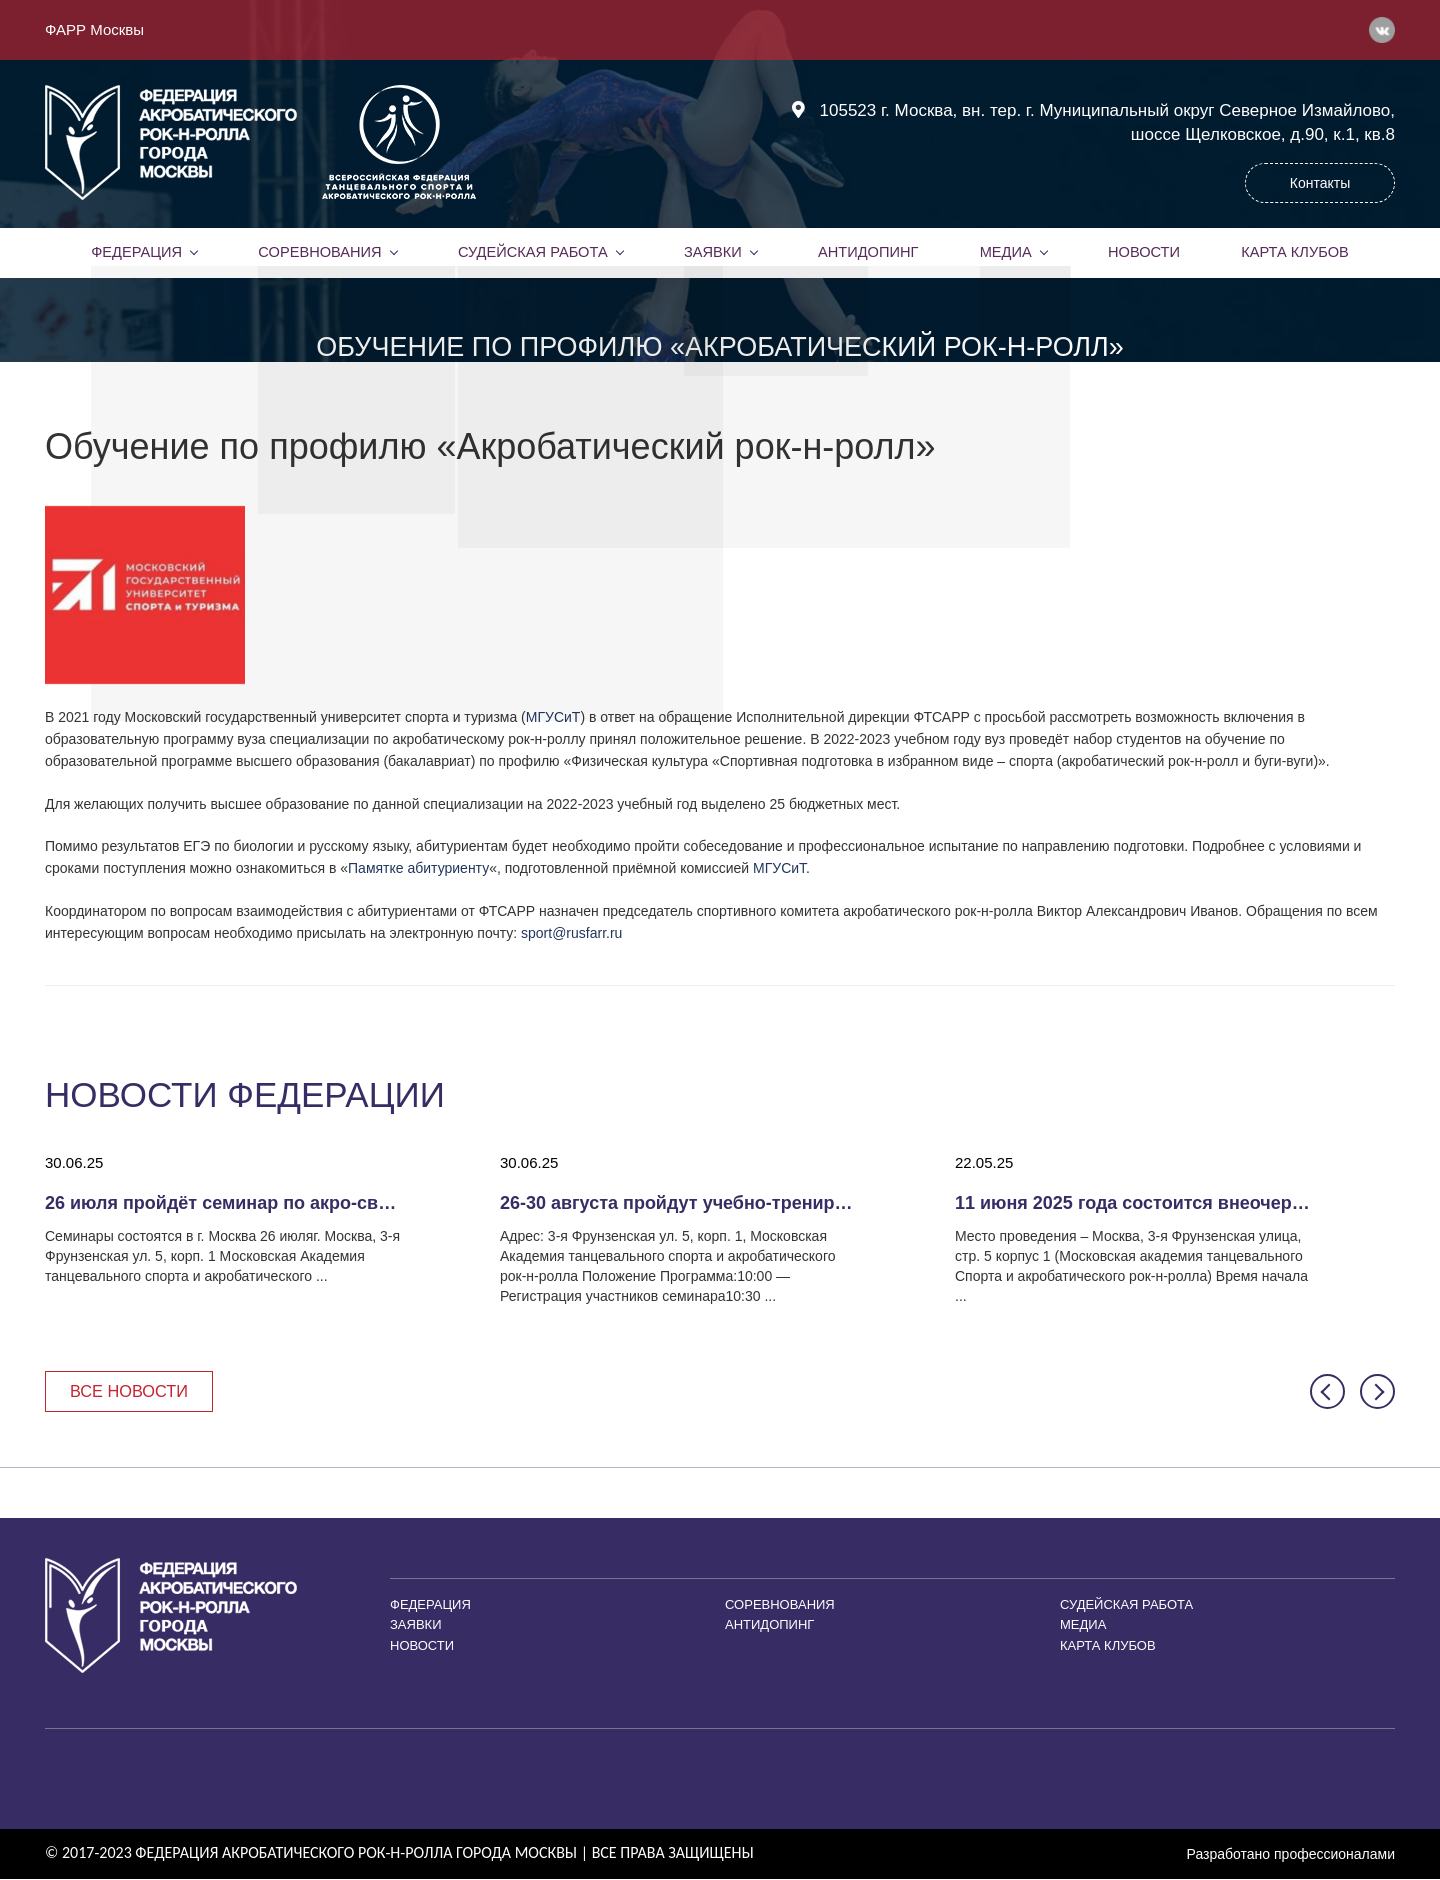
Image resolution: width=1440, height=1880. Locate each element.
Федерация (137, 252)
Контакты (1320, 183)
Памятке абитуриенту (418, 868)
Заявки (712, 252)
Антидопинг (868, 252)
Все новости (132, 1391)
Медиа (1006, 252)
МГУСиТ (553, 717)
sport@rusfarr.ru (571, 933)
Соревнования (320, 252)
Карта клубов (1294, 252)
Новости (1144, 252)
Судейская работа (532, 252)
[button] (1327, 1392)
